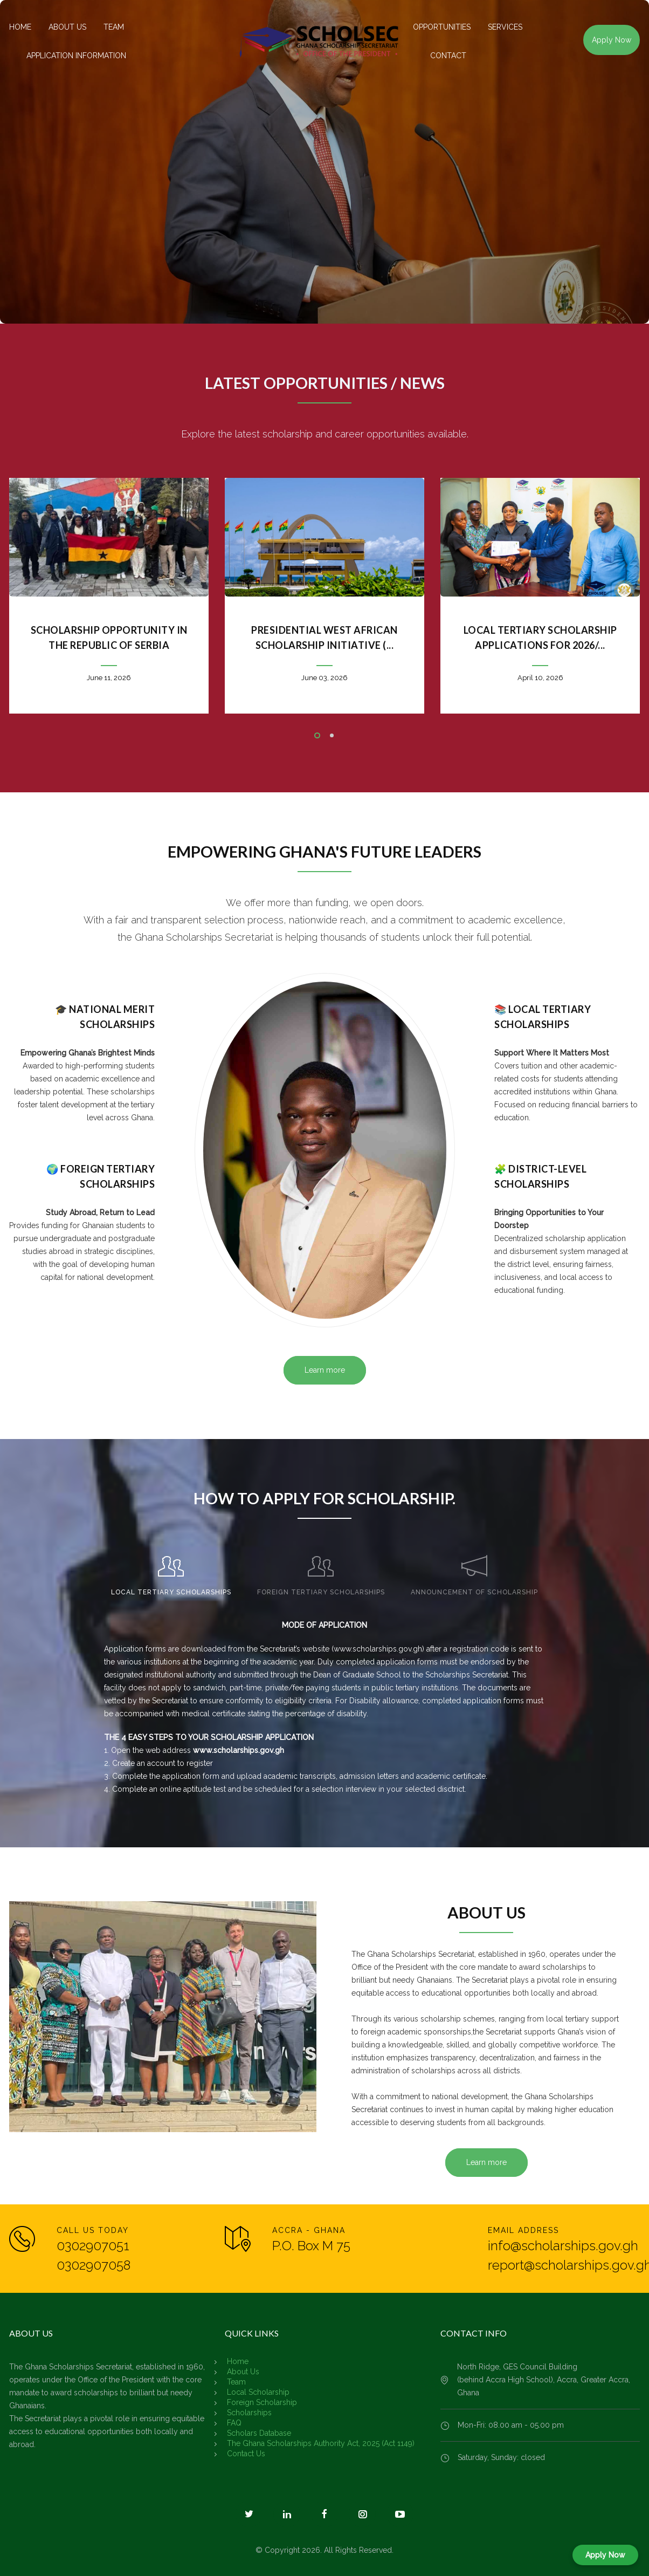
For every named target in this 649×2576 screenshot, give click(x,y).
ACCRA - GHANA (309, 2230)
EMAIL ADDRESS (523, 2230)
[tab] (171, 1570)
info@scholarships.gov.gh (563, 2245)
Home (237, 2361)
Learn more (325, 1370)
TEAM (113, 27)
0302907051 (93, 2245)
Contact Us (246, 2453)
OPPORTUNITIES (442, 27)
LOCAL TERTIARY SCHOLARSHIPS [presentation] (171, 1592)
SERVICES (505, 27)
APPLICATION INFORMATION (76, 55)
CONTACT (448, 55)
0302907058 (93, 2265)
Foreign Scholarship (262, 2402)
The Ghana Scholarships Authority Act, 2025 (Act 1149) (321, 2443)
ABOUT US (67, 27)
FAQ (234, 2423)
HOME (20, 27)
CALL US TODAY (93, 2230)
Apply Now (611, 40)
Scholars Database (259, 2433)
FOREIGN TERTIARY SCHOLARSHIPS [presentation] (321, 1592)
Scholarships (249, 2412)
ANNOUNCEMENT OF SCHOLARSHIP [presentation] (474, 1592)
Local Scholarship (258, 2392)
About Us (243, 2371)
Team (236, 2382)
